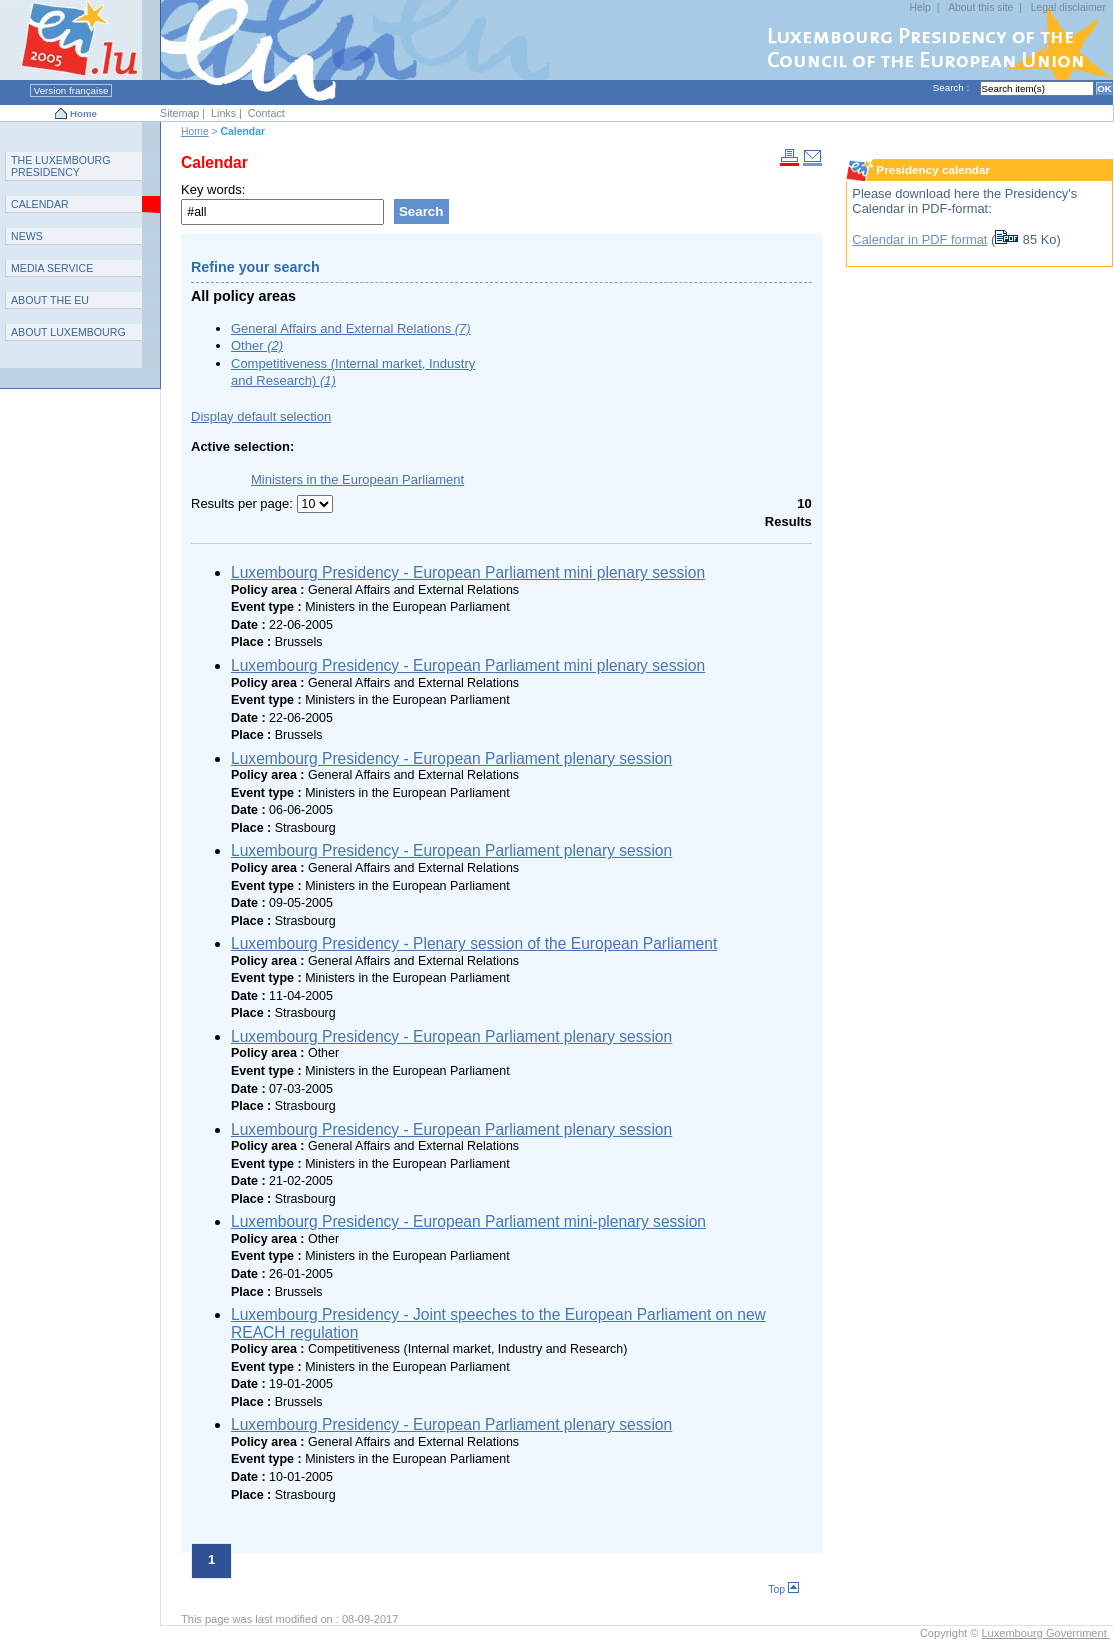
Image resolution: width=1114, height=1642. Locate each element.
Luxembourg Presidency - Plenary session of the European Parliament (474, 943)
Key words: (213, 189)
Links (223, 113)
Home (83, 113)
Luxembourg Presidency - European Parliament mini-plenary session (468, 1221)
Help (919, 7)
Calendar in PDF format (919, 239)
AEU (50, 300)
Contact (266, 113)
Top (783, 1589)
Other (257, 345)
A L (68, 332)
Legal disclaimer (1068, 7)
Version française (71, 90)
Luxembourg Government (1045, 1633)
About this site (980, 7)
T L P (61, 166)
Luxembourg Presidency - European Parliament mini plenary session (468, 572)
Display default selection (261, 416)
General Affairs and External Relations (351, 328)
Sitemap (179, 113)
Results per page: (244, 503)
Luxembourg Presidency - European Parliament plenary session (451, 758)
